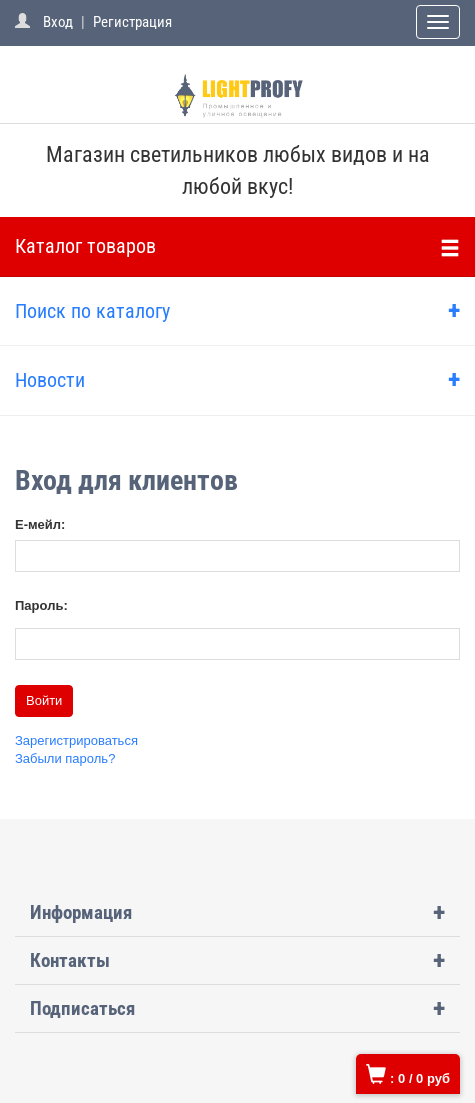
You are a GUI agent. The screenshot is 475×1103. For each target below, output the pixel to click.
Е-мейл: (40, 524)
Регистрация (132, 22)
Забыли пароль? (65, 758)
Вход (58, 22)
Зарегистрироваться (76, 740)
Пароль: (41, 605)
